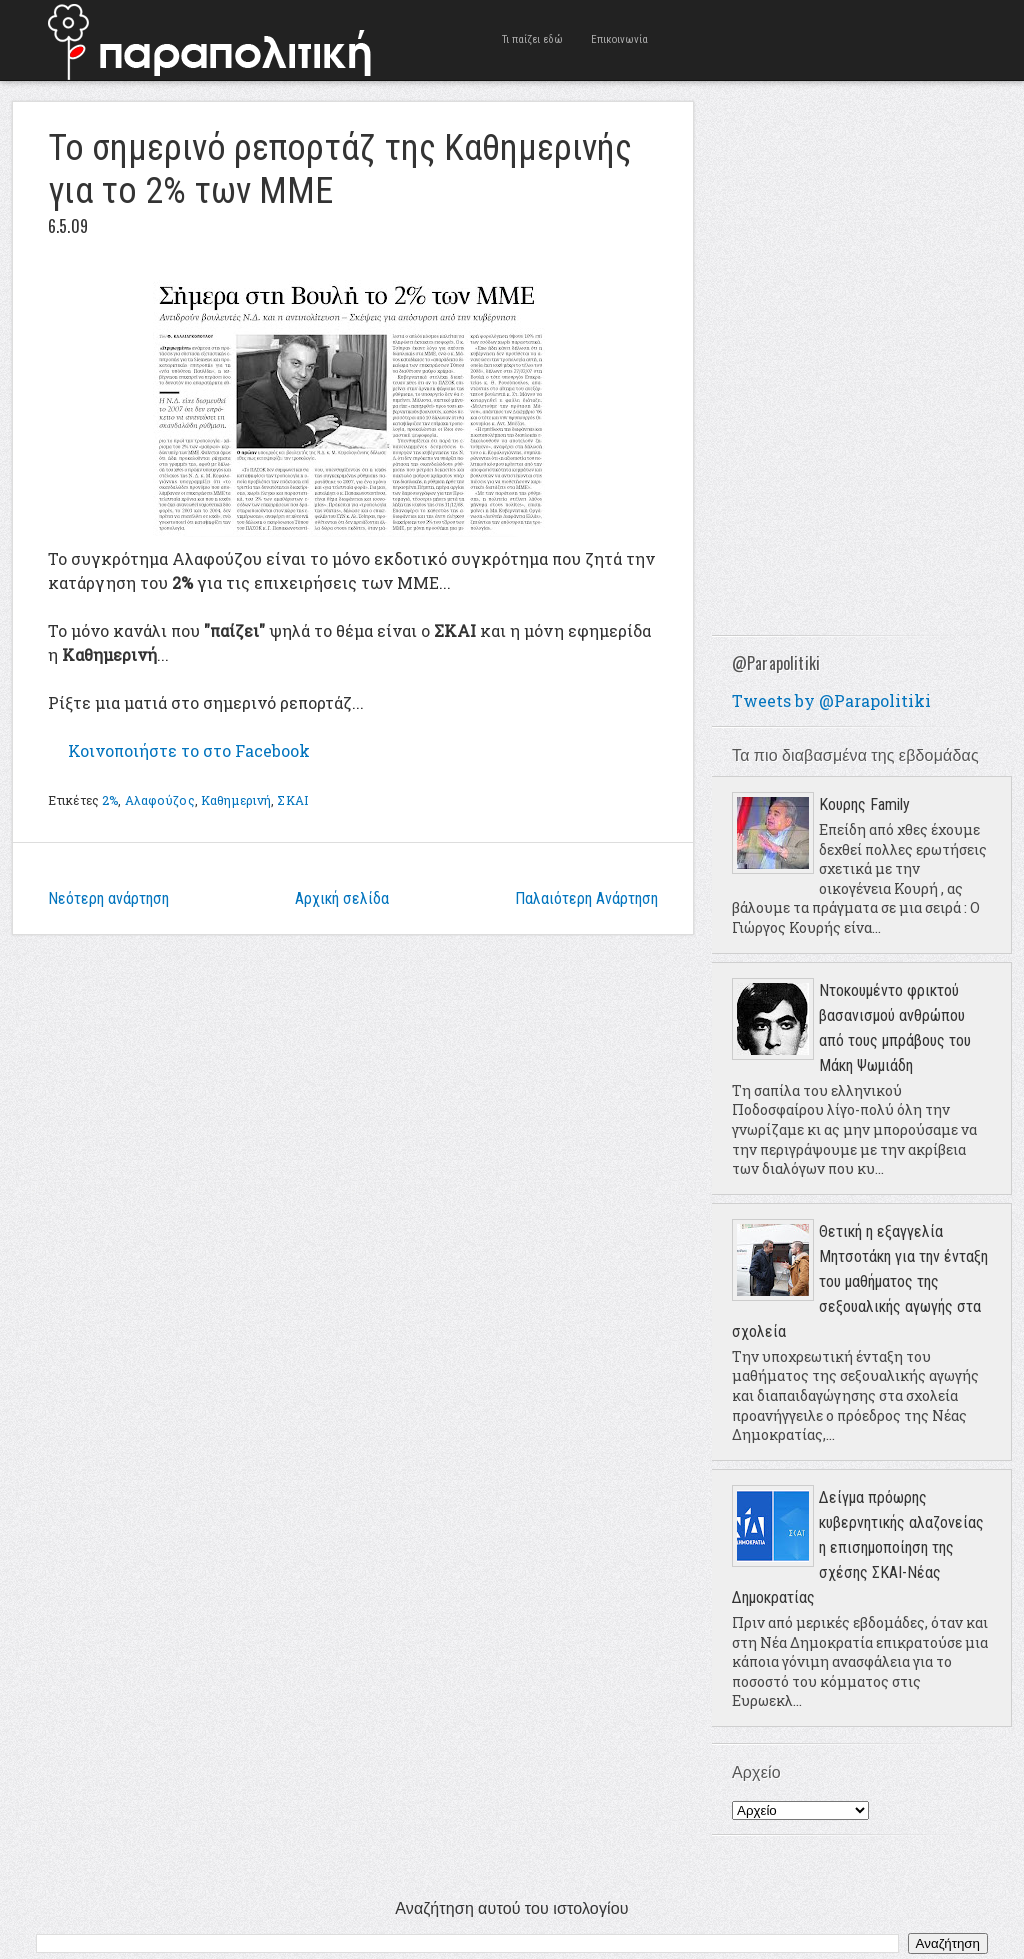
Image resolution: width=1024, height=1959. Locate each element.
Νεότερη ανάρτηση (108, 898)
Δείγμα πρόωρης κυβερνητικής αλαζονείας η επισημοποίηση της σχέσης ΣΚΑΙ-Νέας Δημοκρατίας (858, 1547)
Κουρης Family (864, 804)
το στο (189, 750)
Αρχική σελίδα (342, 898)
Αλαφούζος (160, 800)
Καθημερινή (236, 800)
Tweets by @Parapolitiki (831, 700)
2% (110, 800)
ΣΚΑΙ (292, 800)
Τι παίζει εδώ (532, 39)
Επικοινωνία (619, 39)
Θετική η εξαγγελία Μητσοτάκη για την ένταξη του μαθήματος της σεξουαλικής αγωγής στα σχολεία (860, 1281)
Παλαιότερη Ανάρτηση (586, 898)
